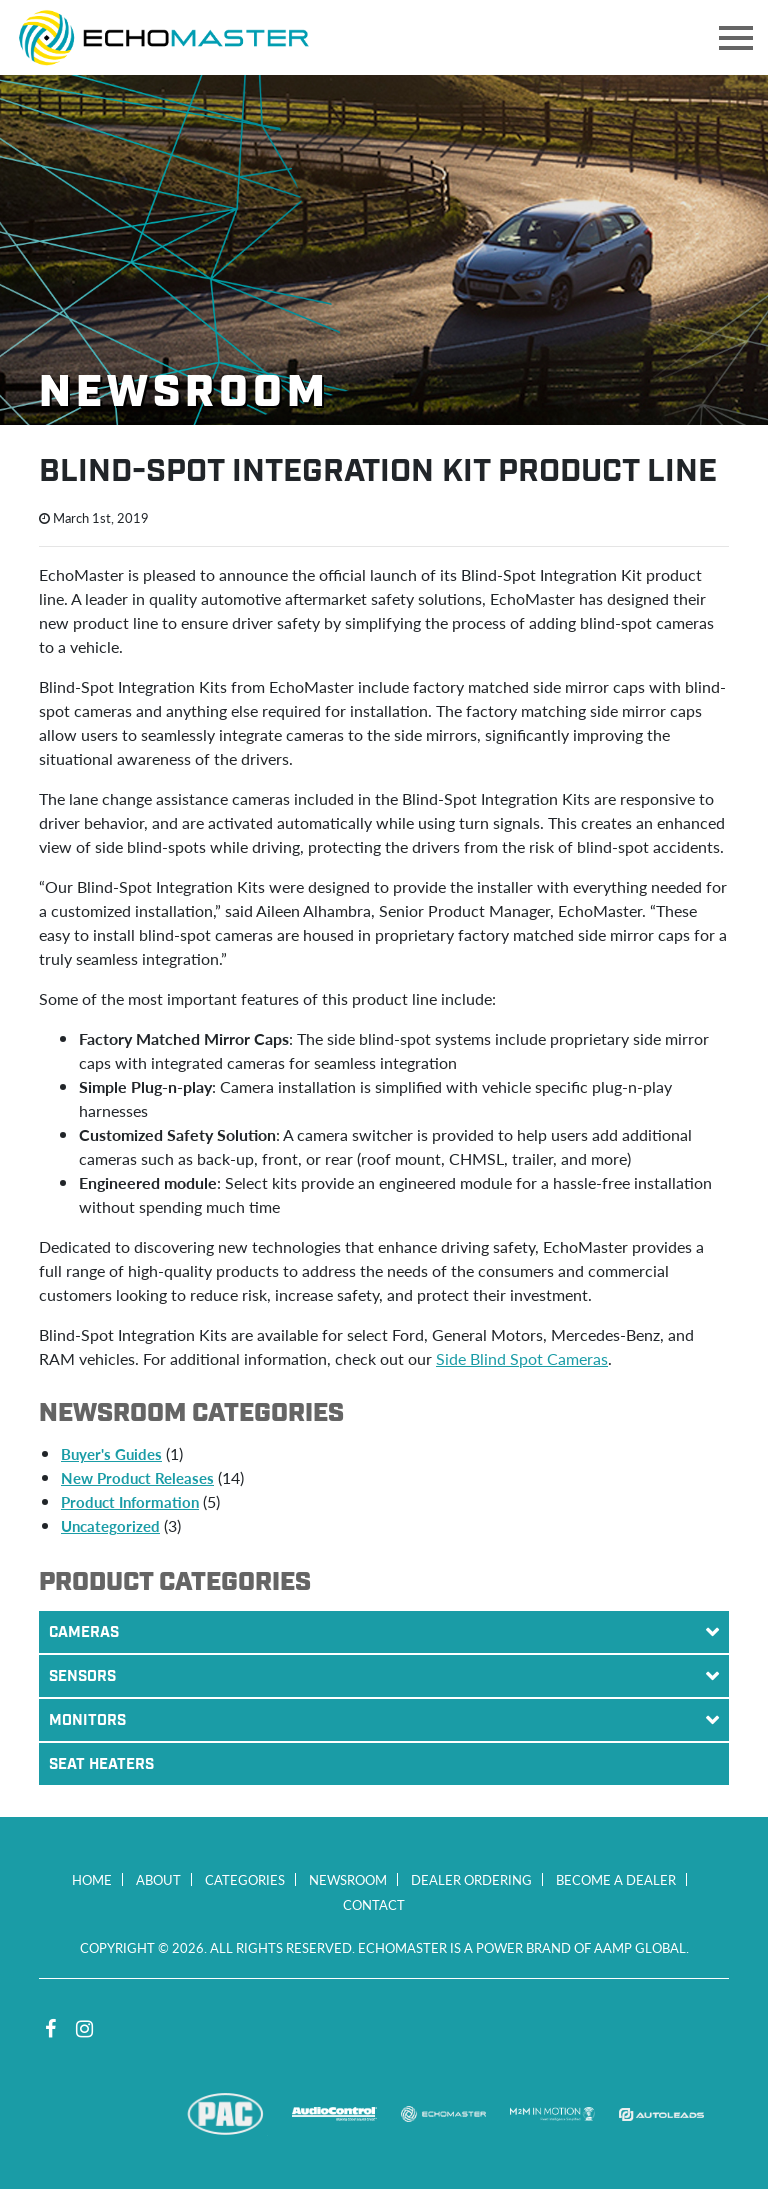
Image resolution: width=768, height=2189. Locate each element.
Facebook (50, 2029)
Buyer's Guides (111, 1453)
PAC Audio (225, 2114)
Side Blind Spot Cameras (522, 1358)
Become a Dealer (616, 1879)
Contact (374, 1904)
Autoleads (661, 2114)
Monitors (389, 1720)
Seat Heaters (101, 1765)
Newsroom (348, 1879)
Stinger (116, 2114)
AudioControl (334, 2114)
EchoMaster (443, 2114)
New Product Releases (137, 1477)
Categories (245, 1879)
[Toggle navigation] (736, 38)
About (158, 1879)
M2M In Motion (552, 2114)
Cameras (389, 1632)
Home (92, 1879)
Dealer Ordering (471, 1879)
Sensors (389, 1676)
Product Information (130, 1501)
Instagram (84, 2029)
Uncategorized (110, 1525)
